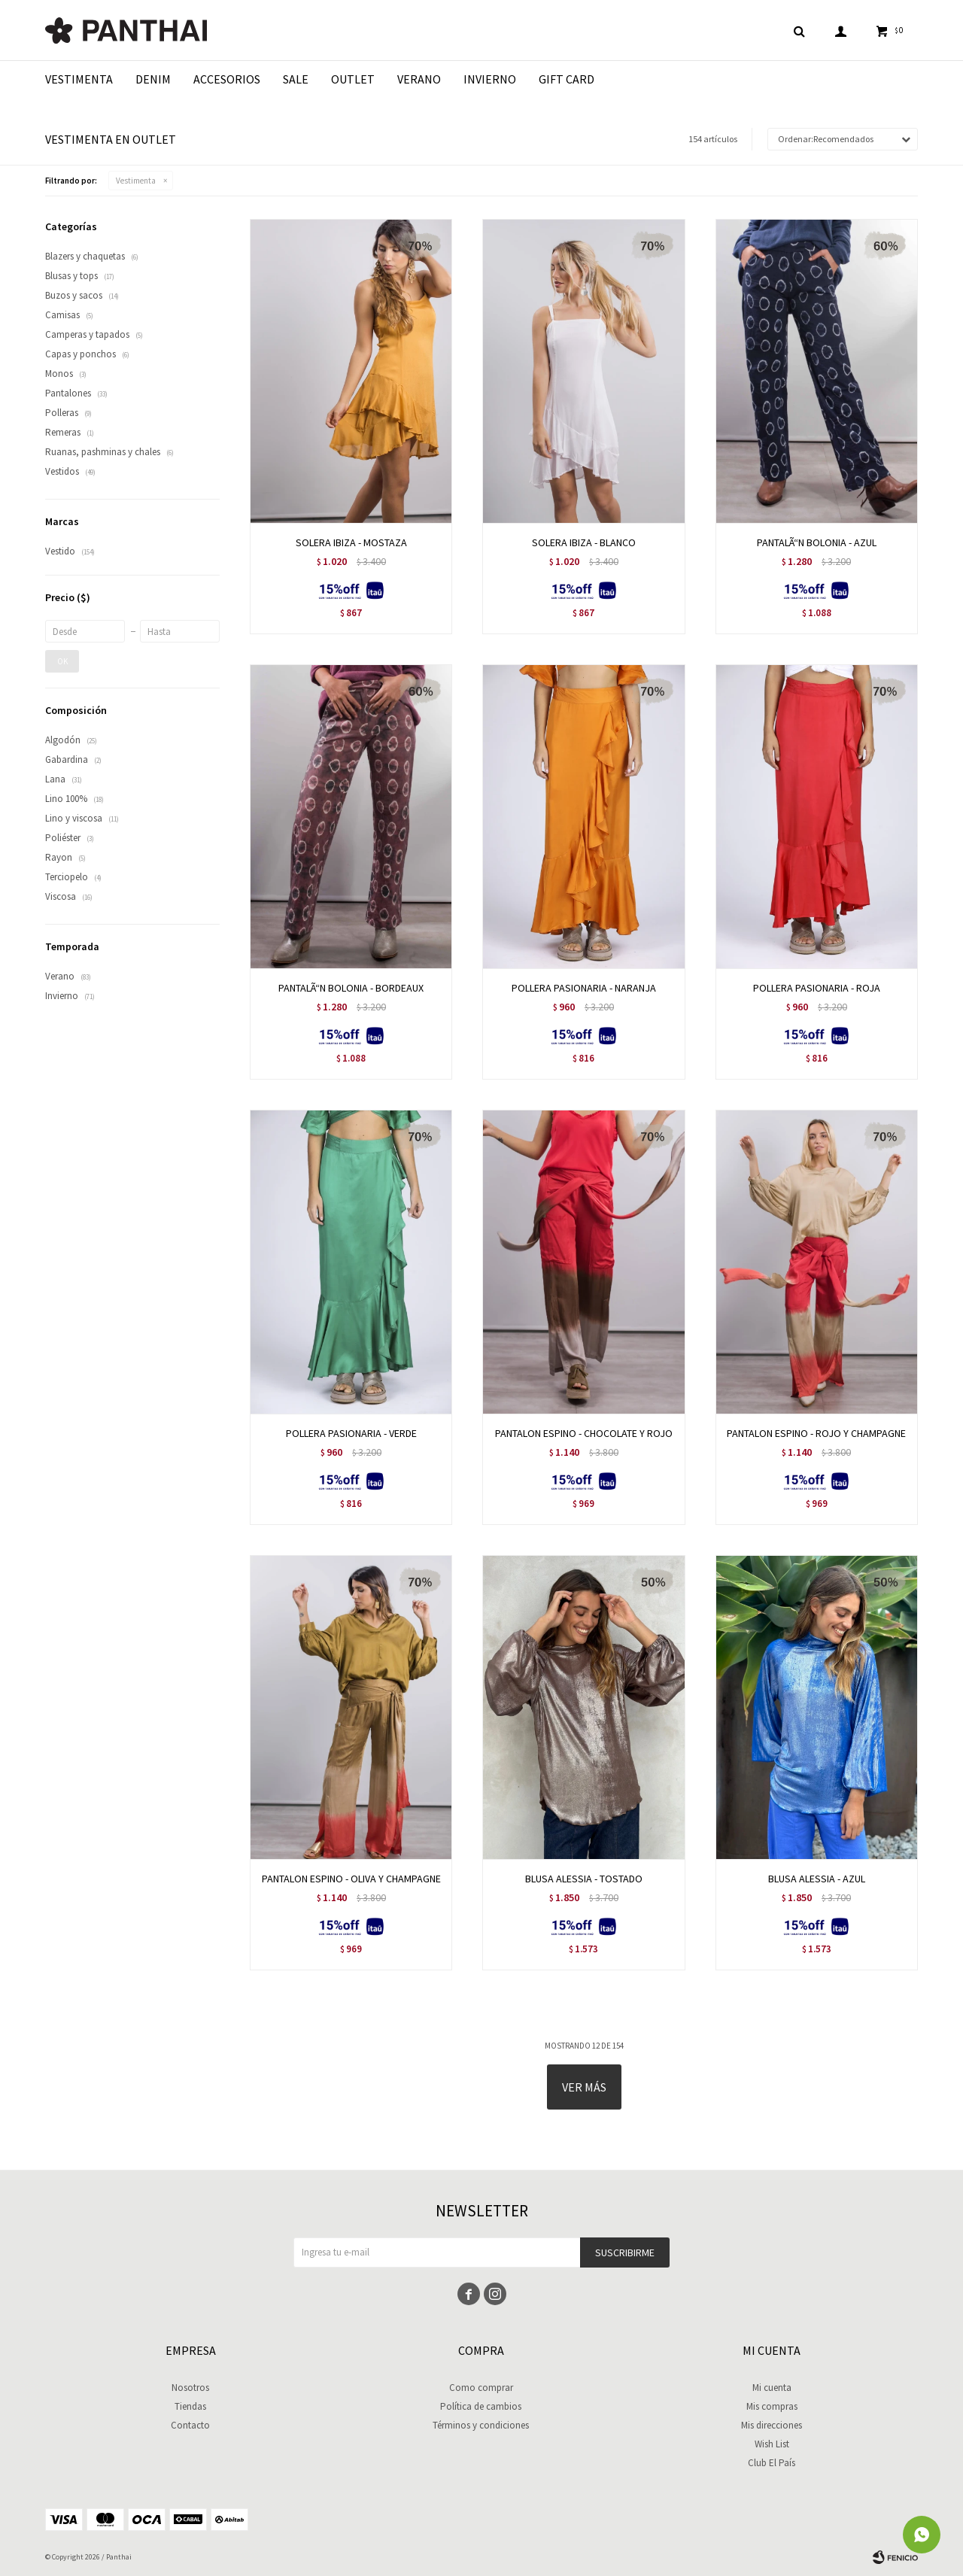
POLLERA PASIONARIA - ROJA (816, 988)
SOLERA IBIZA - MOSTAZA (351, 542)
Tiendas (190, 2406)
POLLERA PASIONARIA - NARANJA (584, 988)
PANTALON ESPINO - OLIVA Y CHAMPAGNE (351, 1878)
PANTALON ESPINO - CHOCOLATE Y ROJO (584, 1433)
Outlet (353, 79)
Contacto (190, 2425)
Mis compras (771, 2406)
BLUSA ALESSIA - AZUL (816, 1878)
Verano (419, 79)
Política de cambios (480, 2406)
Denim (153, 79)
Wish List (772, 2444)
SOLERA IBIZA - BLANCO (584, 542)
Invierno (489, 79)
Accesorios (226, 79)
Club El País (771, 2462)
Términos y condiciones (481, 2425)
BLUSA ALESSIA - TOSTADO (584, 1878)
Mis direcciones (771, 2425)
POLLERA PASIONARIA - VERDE (351, 1433)
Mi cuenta (771, 2387)
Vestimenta (79, 79)
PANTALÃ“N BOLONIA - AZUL (816, 542)
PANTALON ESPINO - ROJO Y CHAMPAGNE (816, 1433)
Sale (295, 79)
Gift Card (566, 79)
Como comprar (481, 2387)
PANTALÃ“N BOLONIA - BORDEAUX (351, 988)
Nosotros (190, 2387)
